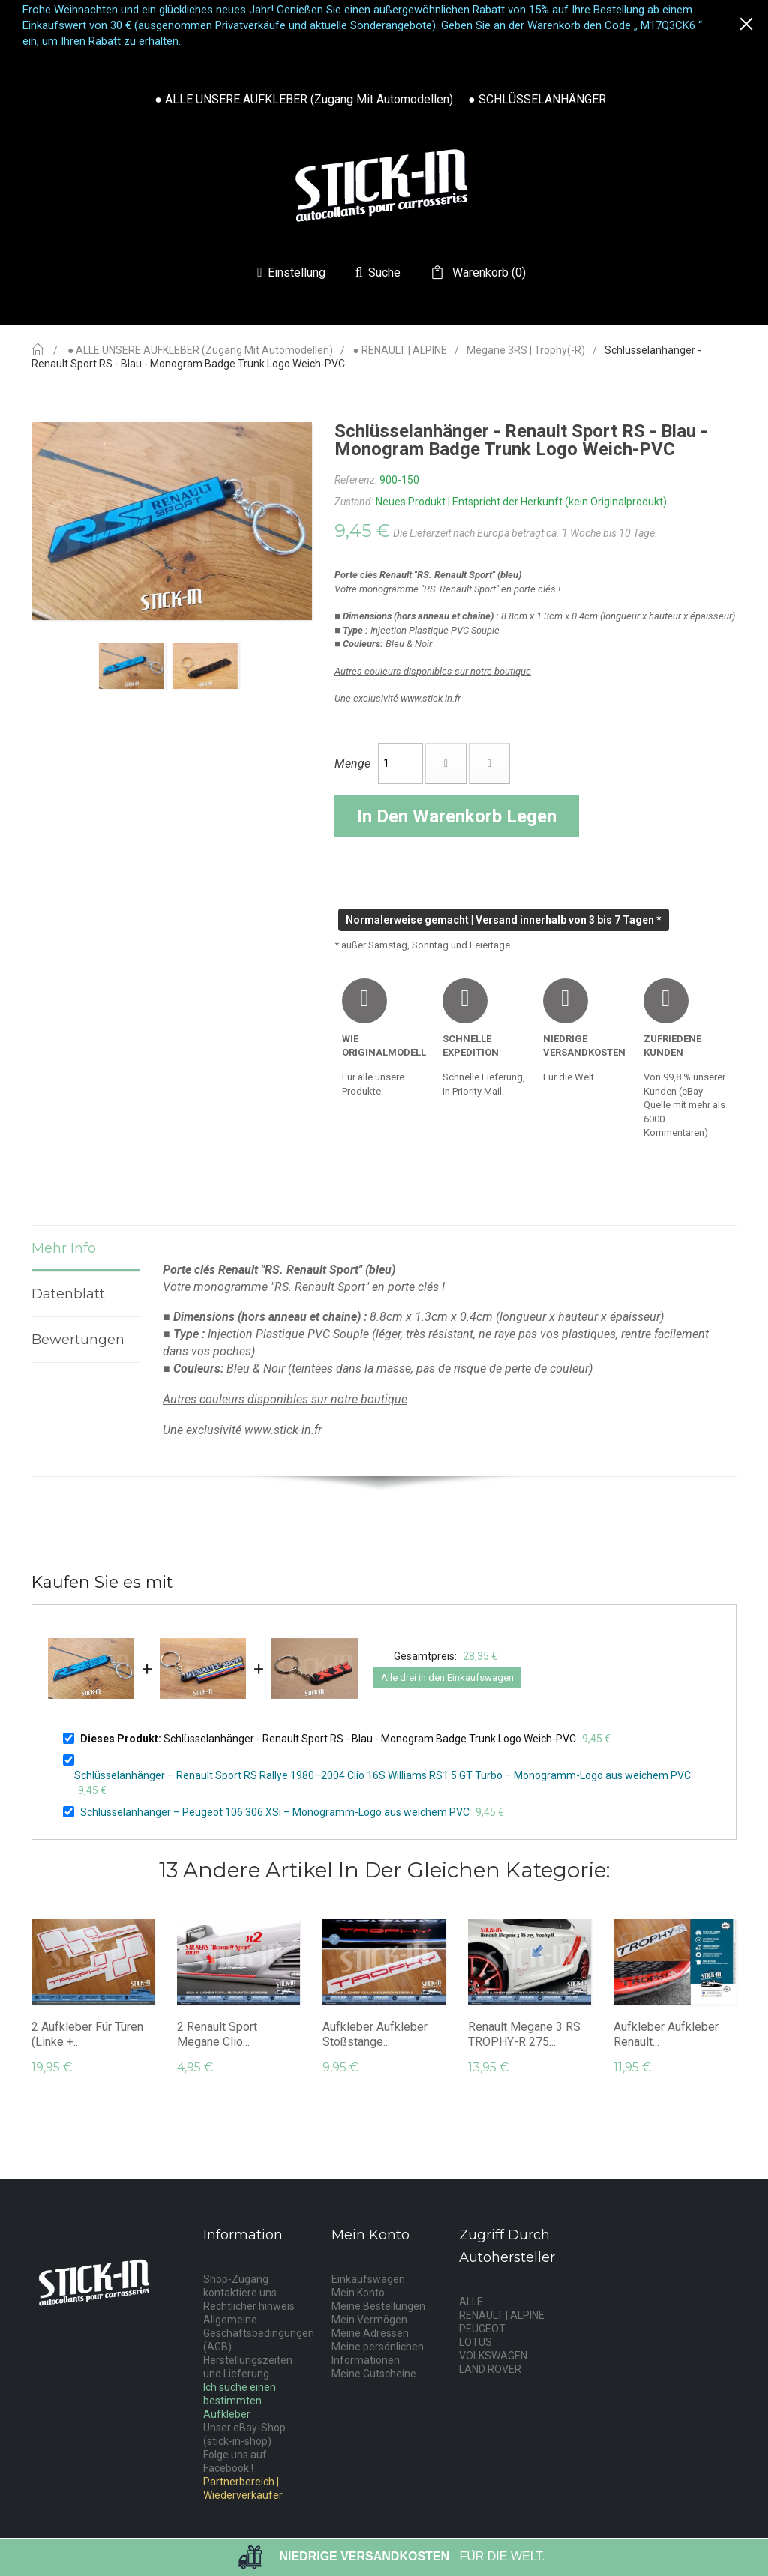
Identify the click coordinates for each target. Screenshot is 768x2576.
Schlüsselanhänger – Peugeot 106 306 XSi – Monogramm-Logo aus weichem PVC (275, 1812)
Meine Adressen (370, 2333)
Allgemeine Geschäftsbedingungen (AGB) (258, 2333)
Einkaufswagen (368, 2279)
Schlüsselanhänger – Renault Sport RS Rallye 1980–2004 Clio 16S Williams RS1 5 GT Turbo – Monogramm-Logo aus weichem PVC (382, 1775)
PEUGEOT (482, 2329)
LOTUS (475, 2342)
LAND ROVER (490, 2369)
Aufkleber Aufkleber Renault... (666, 2034)
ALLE (471, 2302)
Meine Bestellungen (378, 2306)
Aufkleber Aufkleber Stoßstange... (375, 2034)
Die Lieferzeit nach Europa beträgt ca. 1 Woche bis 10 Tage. (525, 533)
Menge (352, 763)
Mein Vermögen (369, 2320)
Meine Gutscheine (374, 2374)
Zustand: (354, 502)
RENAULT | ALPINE (501, 2315)
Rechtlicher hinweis (249, 2306)
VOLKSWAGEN (493, 2356)
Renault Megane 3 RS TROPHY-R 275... (524, 2034)
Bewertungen (78, 1339)
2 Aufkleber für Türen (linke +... (87, 2034)
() (487, 273)
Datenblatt (68, 1294)
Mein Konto (358, 2293)
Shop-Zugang (235, 2279)
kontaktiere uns (240, 2293)
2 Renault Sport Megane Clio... (217, 2034)
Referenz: (355, 480)
